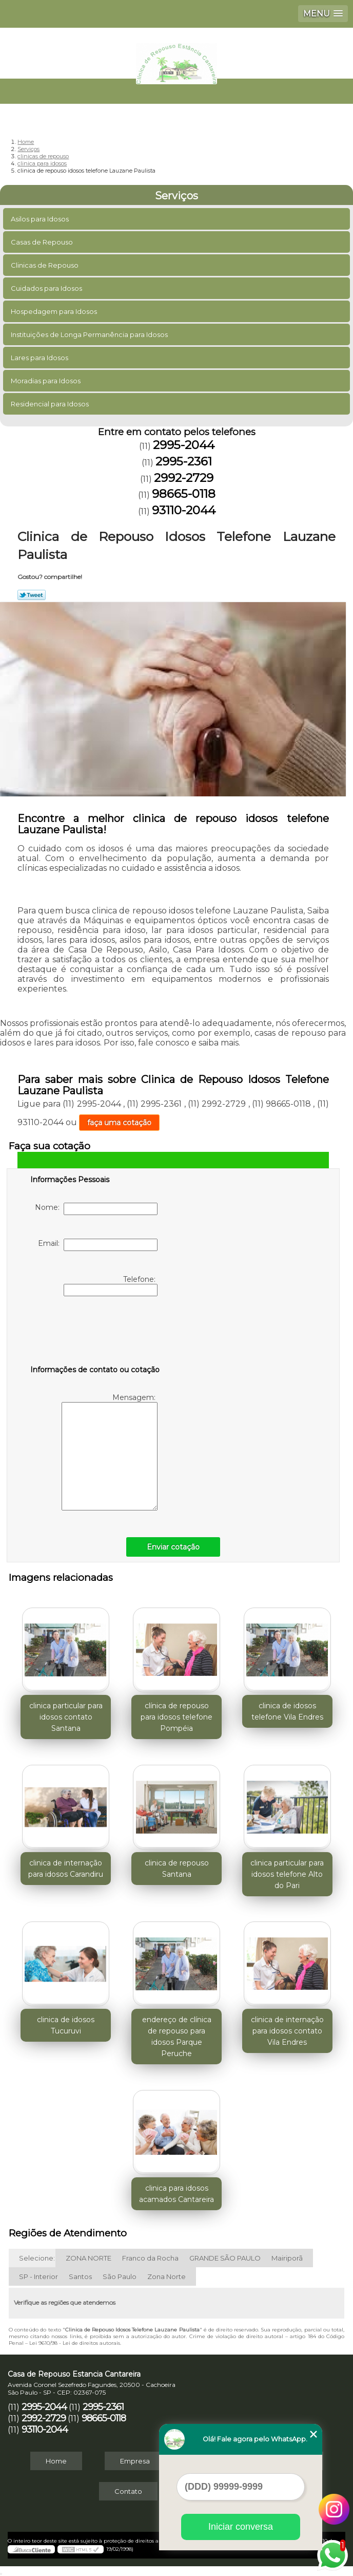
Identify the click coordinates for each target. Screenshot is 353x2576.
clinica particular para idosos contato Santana (66, 1717)
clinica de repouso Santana (177, 1868)
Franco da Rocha (150, 2258)
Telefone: (111, 1285)
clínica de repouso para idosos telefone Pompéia (176, 1717)
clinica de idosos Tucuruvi (65, 2025)
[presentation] (95, 1333)
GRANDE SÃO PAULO (225, 2258)
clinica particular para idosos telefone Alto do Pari (287, 1874)
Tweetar (31, 595)
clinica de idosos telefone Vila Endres (287, 1711)
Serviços (176, 196)
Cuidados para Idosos (47, 288)
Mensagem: (110, 1451)
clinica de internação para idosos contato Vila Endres (287, 2031)
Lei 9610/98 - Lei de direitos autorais (74, 2343)
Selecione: (37, 2258)
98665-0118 (183, 494)
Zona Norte (166, 2276)
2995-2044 (183, 445)
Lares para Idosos (40, 357)
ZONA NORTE (88, 2258)
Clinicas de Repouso (45, 265)
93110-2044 (183, 510)
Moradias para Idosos (46, 381)
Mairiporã (287, 2258)
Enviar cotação (173, 1547)
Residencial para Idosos (50, 404)
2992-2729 (183, 478)
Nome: (96, 1209)
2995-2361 (183, 461)
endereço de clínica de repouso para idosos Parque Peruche (176, 2036)
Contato (128, 2491)
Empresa (135, 2461)
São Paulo (119, 2276)
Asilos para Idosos (40, 219)
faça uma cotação (119, 1122)
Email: (98, 1245)
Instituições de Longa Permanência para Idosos (90, 334)
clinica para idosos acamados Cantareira (176, 2193)
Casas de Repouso (42, 242)
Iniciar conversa (240, 2527)
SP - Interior (38, 2276)
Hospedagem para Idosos (55, 311)
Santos (80, 2276)
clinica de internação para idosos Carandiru (65, 1868)
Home (56, 2461)
